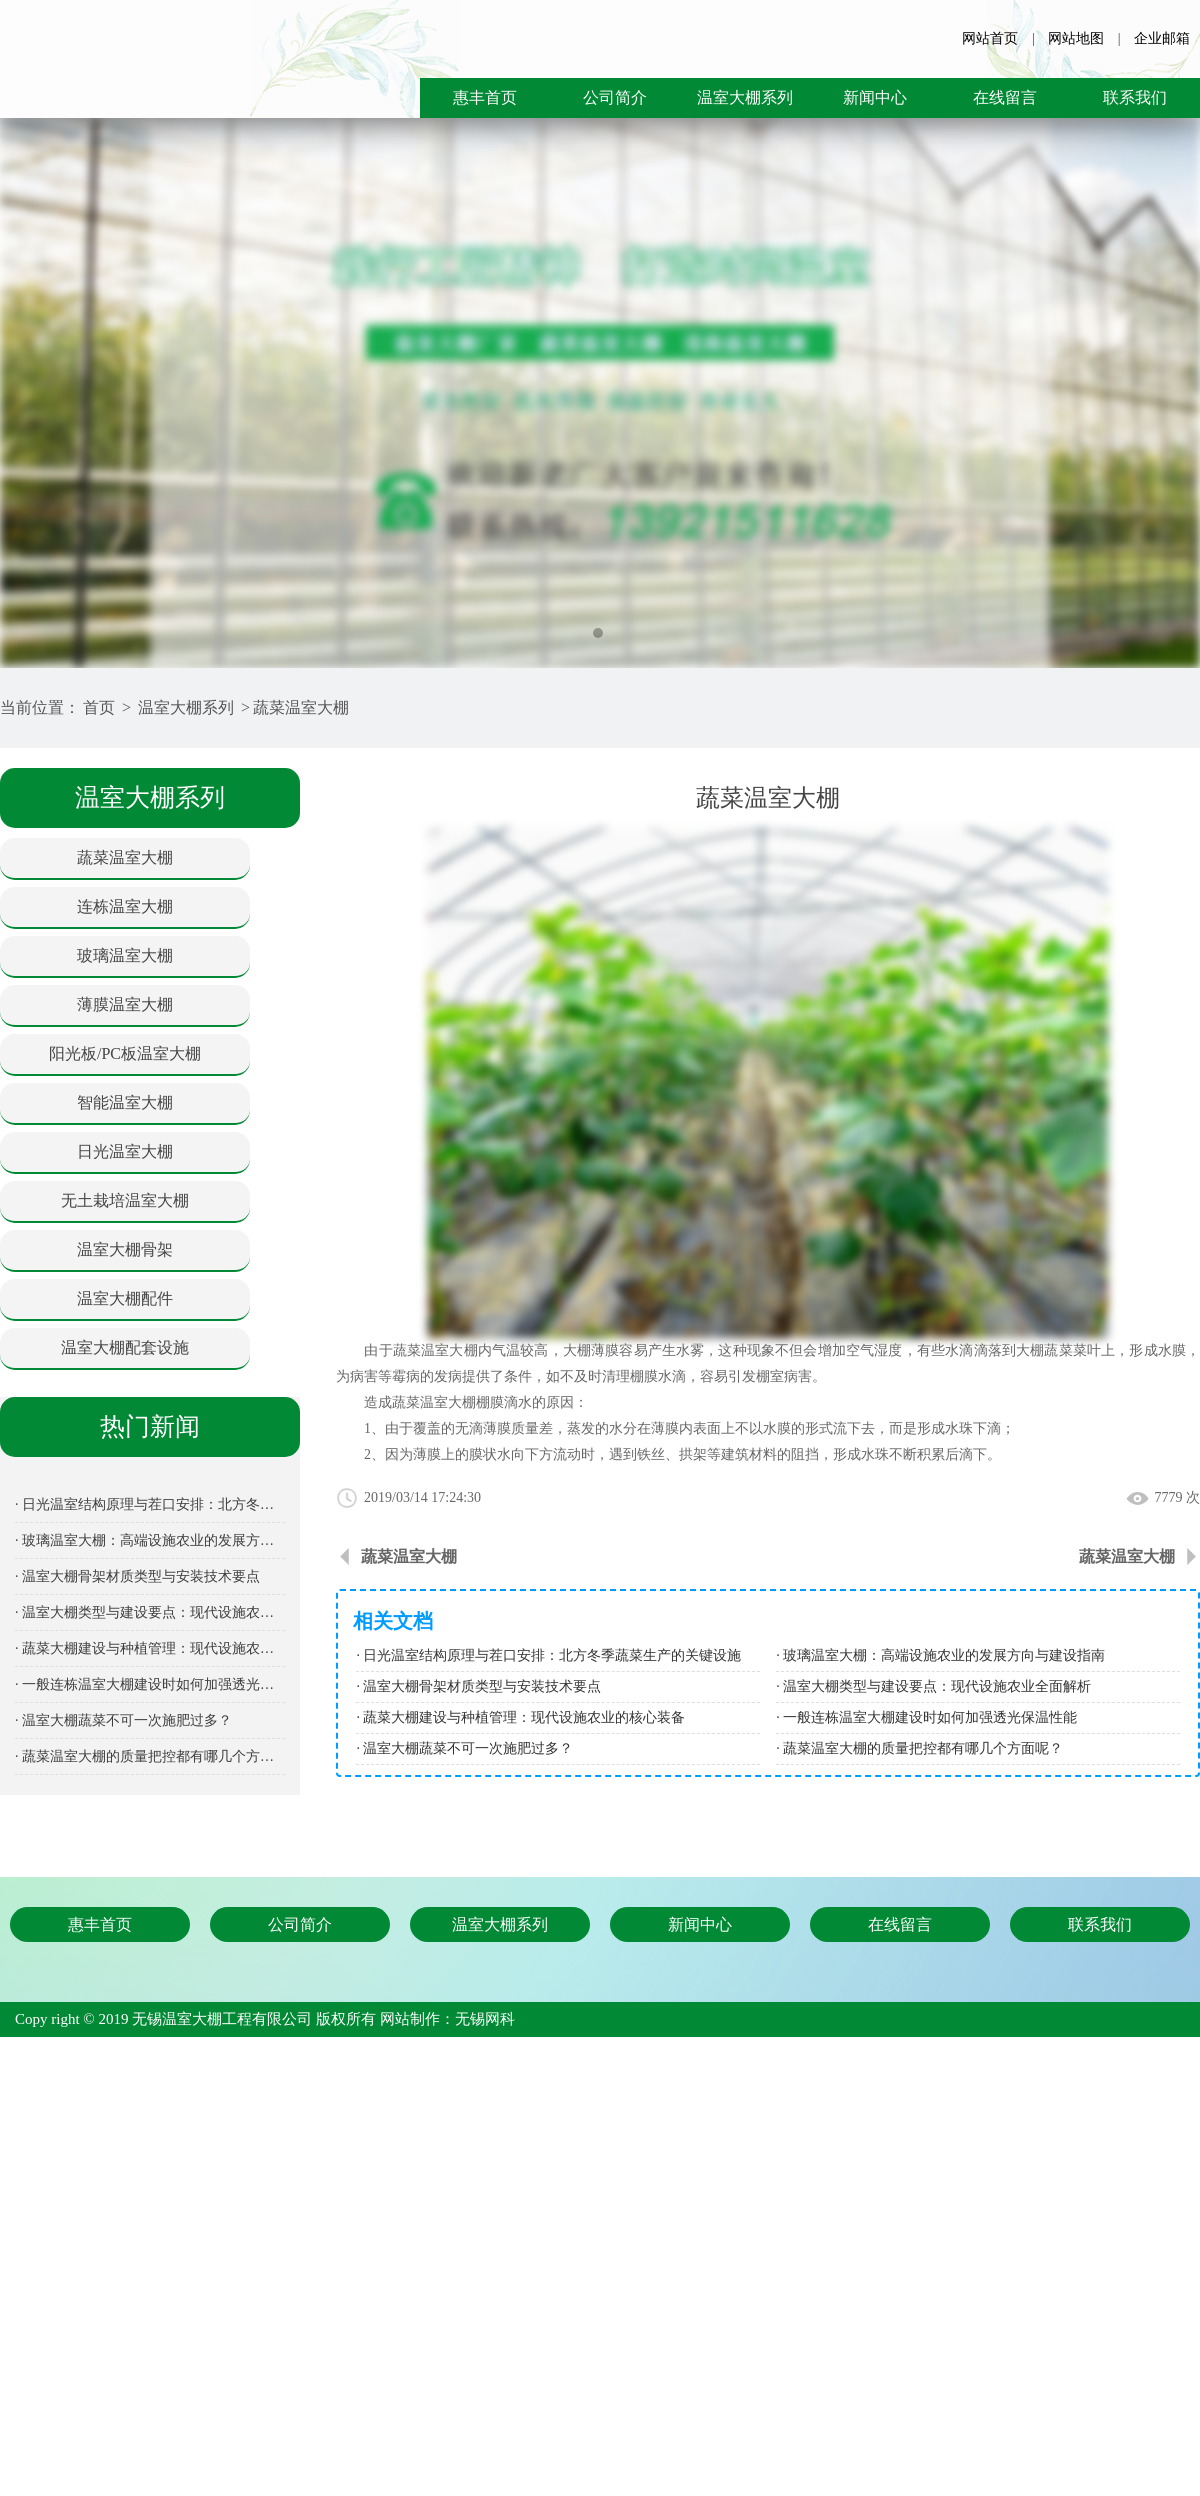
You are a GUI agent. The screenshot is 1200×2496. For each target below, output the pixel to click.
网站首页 (990, 38)
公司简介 (615, 97)
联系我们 (1135, 97)
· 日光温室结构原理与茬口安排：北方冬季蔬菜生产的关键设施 (150, 1504)
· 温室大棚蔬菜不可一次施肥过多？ (123, 1720)
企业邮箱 (1162, 38)
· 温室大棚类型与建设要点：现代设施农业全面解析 (150, 1612)
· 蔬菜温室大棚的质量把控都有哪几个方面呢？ (150, 1756)
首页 (99, 707)
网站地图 (1076, 38)
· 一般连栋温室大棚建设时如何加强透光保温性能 (150, 1684)
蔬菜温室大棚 (301, 707)
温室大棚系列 (745, 97)
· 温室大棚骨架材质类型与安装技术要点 (137, 1576)
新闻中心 (875, 97)
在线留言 (1005, 97)
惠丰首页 (485, 97)
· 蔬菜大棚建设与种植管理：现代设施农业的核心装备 (150, 1648)
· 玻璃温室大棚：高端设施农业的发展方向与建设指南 (150, 1540)
